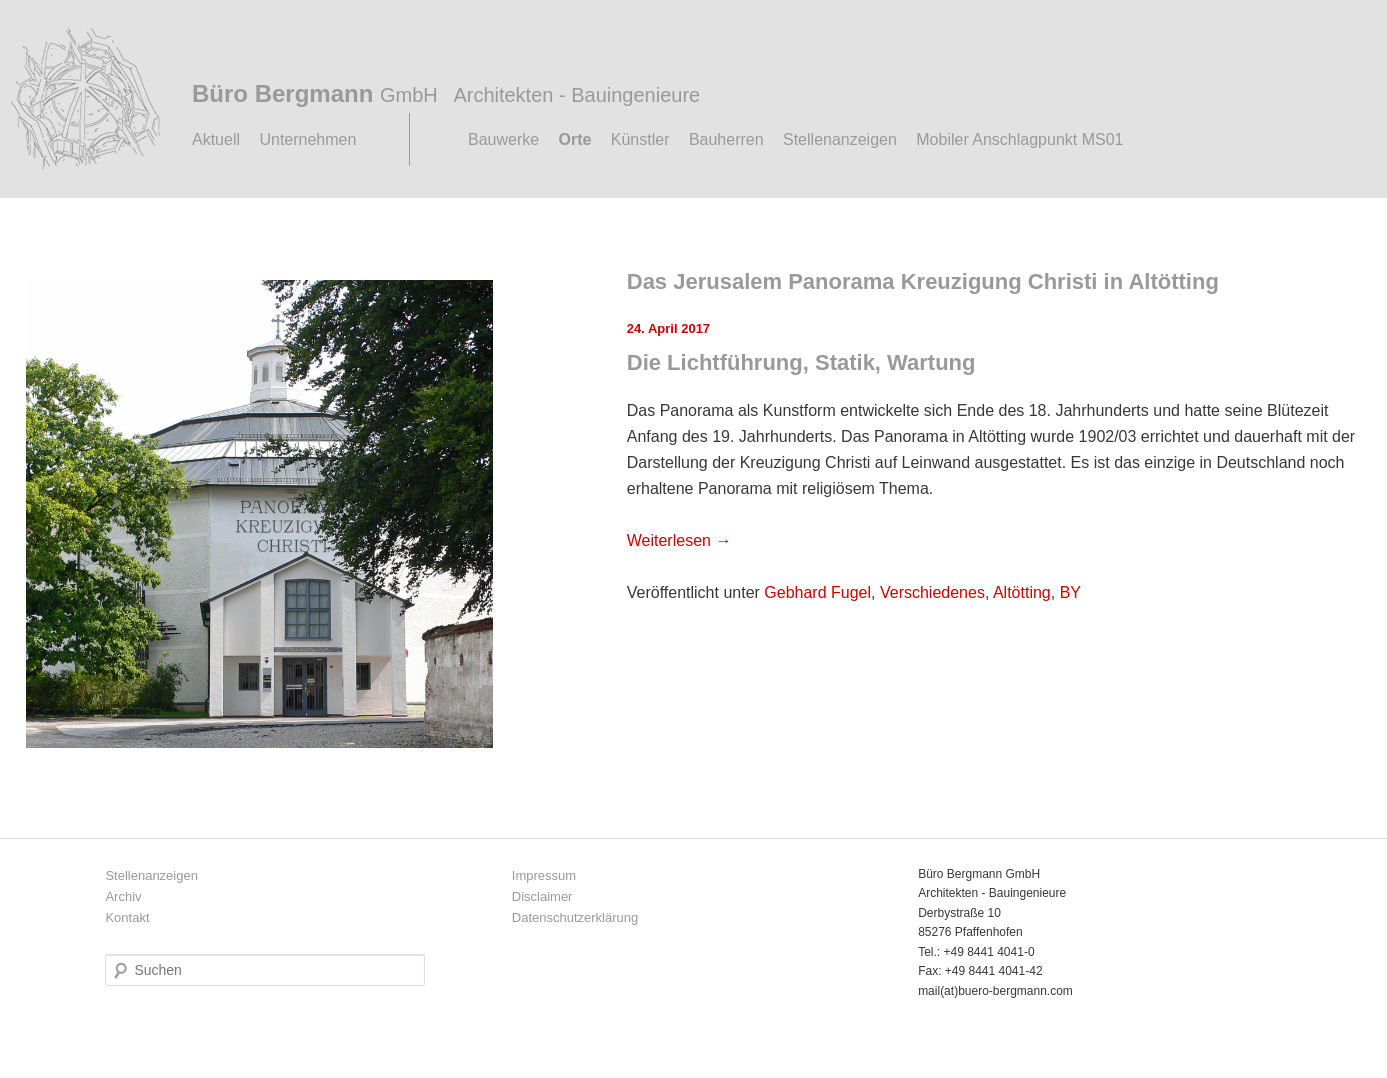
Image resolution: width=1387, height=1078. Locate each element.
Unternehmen (307, 139)
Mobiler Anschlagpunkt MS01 (1019, 139)
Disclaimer (542, 896)
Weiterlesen (679, 540)
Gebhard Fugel (817, 592)
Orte (575, 139)
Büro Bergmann (446, 93)
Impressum (544, 875)
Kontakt (127, 917)
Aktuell (216, 139)
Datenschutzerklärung (575, 917)
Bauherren (726, 139)
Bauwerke (503, 139)
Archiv (123, 896)
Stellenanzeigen (840, 139)
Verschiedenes (932, 592)
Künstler (640, 139)
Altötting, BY (1037, 592)
